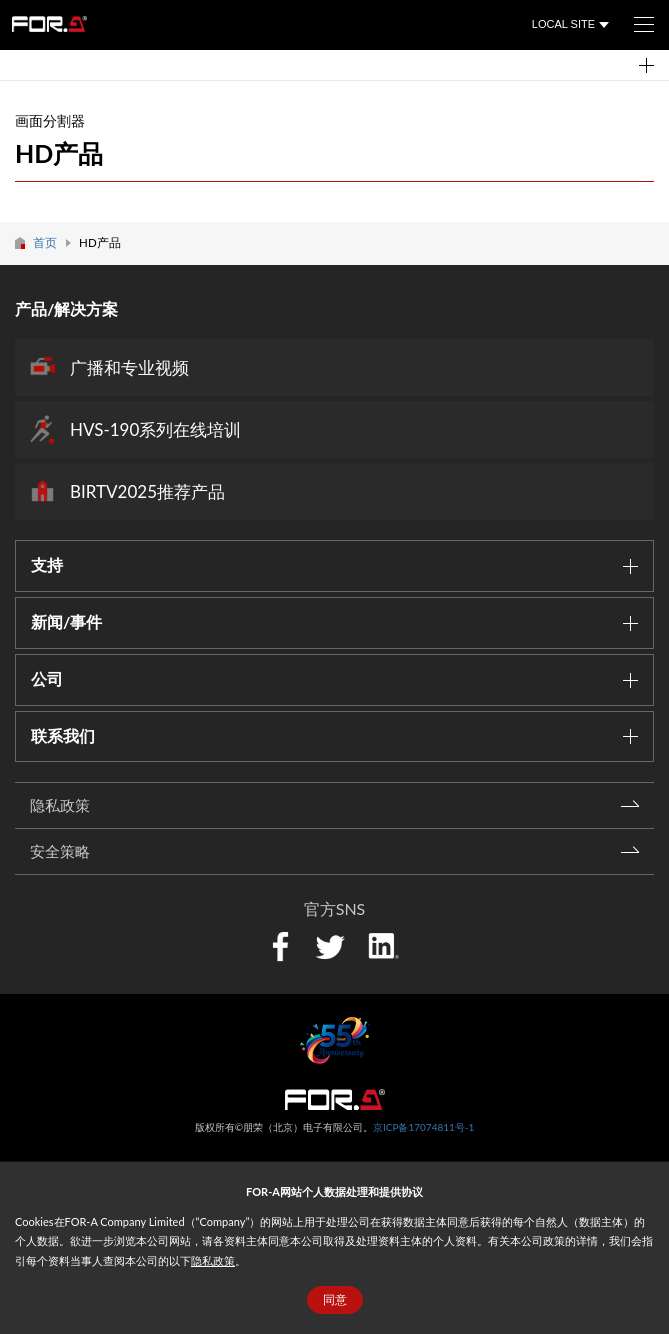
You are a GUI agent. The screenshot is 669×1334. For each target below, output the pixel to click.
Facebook (280, 946)
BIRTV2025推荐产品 (147, 491)
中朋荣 (335, 1099)
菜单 (636, 18)
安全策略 (60, 851)
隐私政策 (213, 1260)
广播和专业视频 (129, 367)
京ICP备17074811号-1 (423, 1127)
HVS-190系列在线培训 (155, 429)
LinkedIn (383, 944)
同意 (335, 1300)
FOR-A (49, 24)
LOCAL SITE (563, 24)
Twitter (329, 946)
